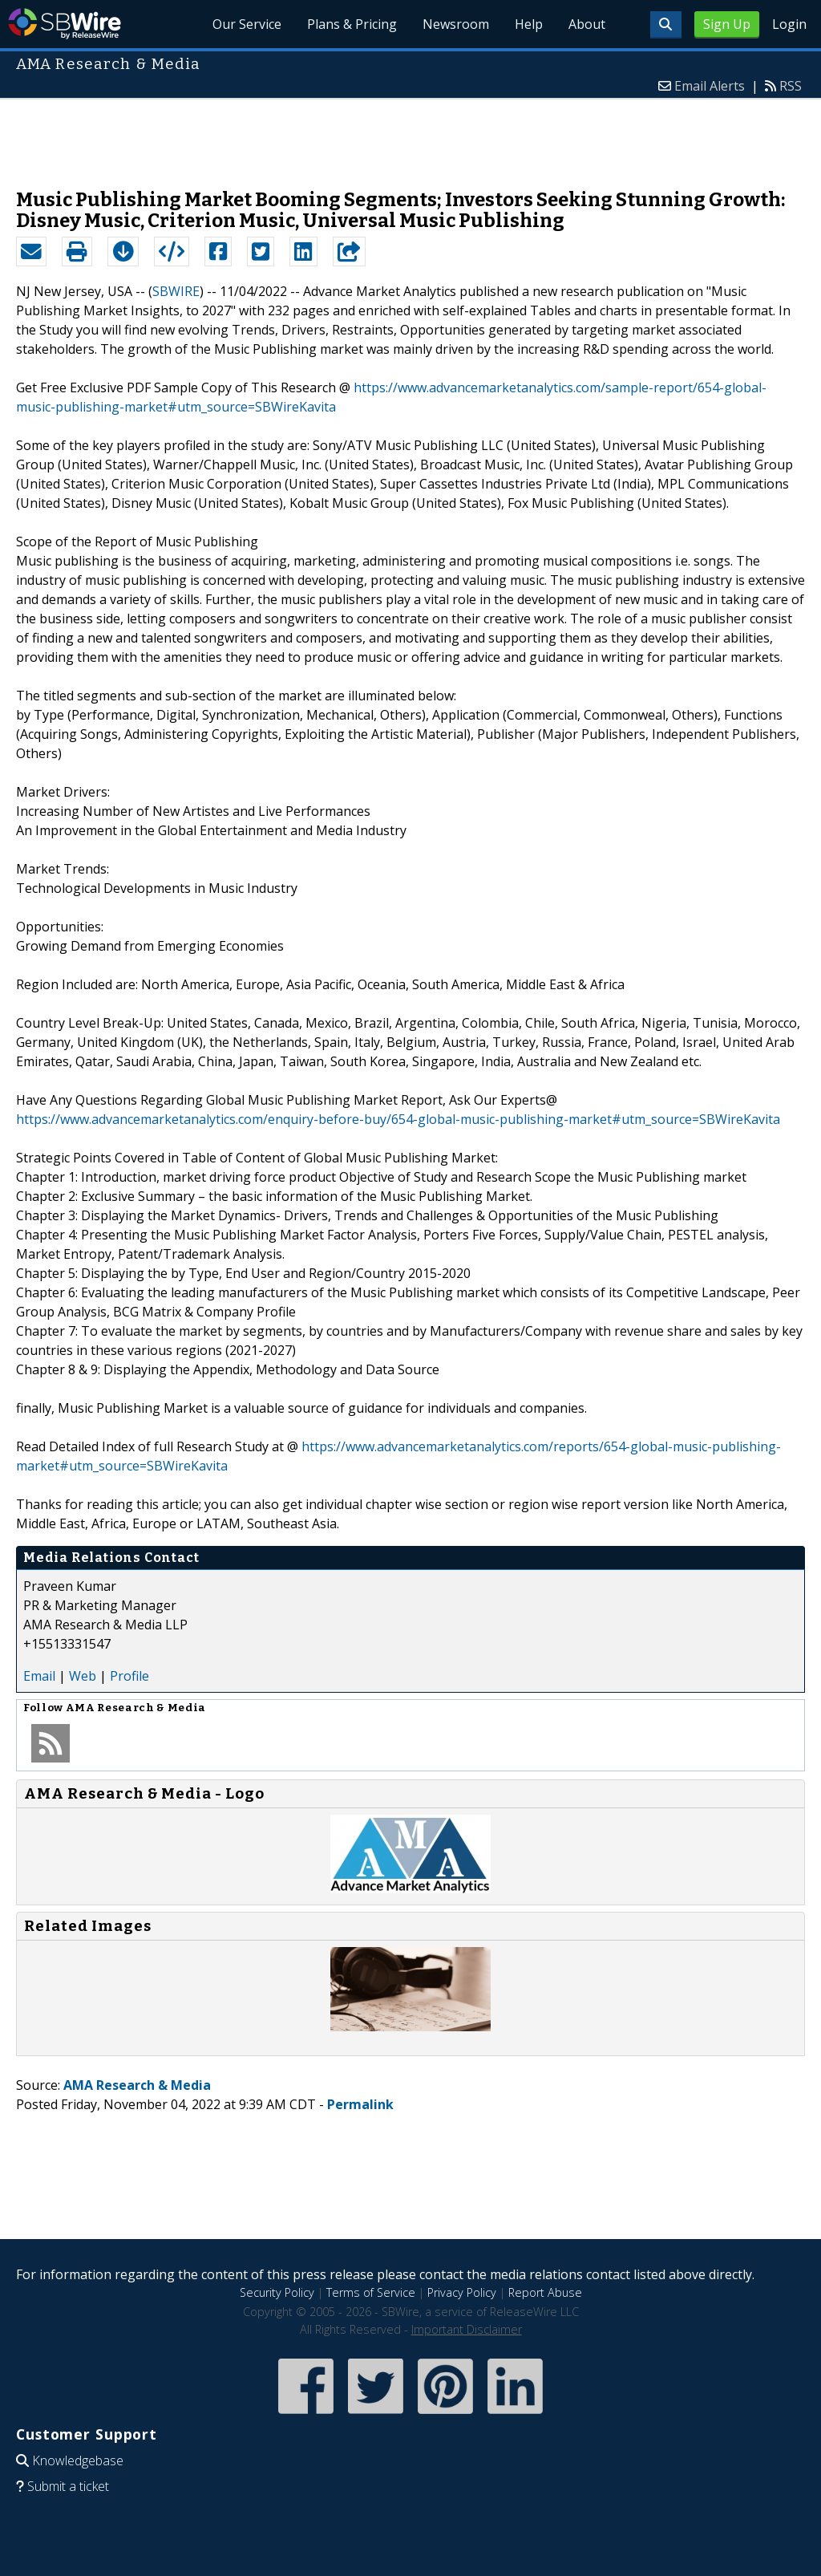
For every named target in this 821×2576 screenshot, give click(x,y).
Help (529, 24)
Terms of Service (370, 2292)
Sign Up (726, 24)
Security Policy (277, 2292)
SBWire (64, 23)
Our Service (246, 24)
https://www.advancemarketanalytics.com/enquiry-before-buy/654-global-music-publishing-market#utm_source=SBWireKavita (398, 1119)
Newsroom (456, 24)
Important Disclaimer (466, 2329)
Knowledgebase (77, 2460)
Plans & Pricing (352, 24)
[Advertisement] (410, 135)
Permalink (360, 2104)
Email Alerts (709, 86)
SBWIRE (176, 291)
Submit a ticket (68, 2486)
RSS (790, 86)
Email (39, 1676)
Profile (129, 1676)
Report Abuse (545, 2292)
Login (789, 24)
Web (82, 1676)
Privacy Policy (461, 2292)
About (586, 24)
